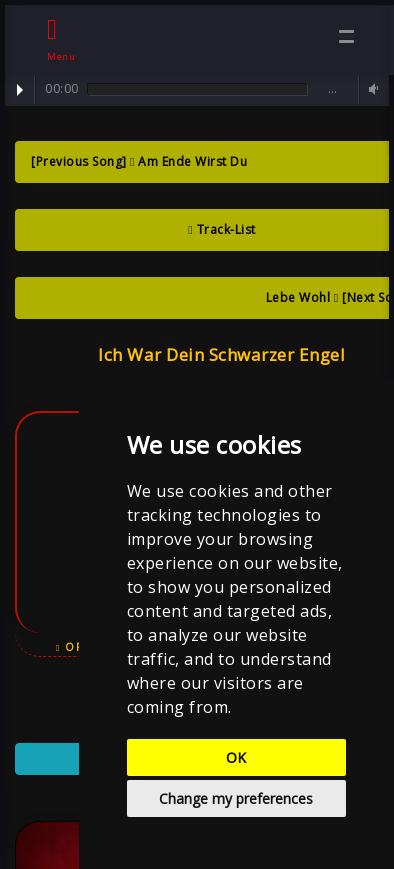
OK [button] (236, 757)
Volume (371, 89)
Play (20, 90)
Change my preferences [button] (236, 798)
